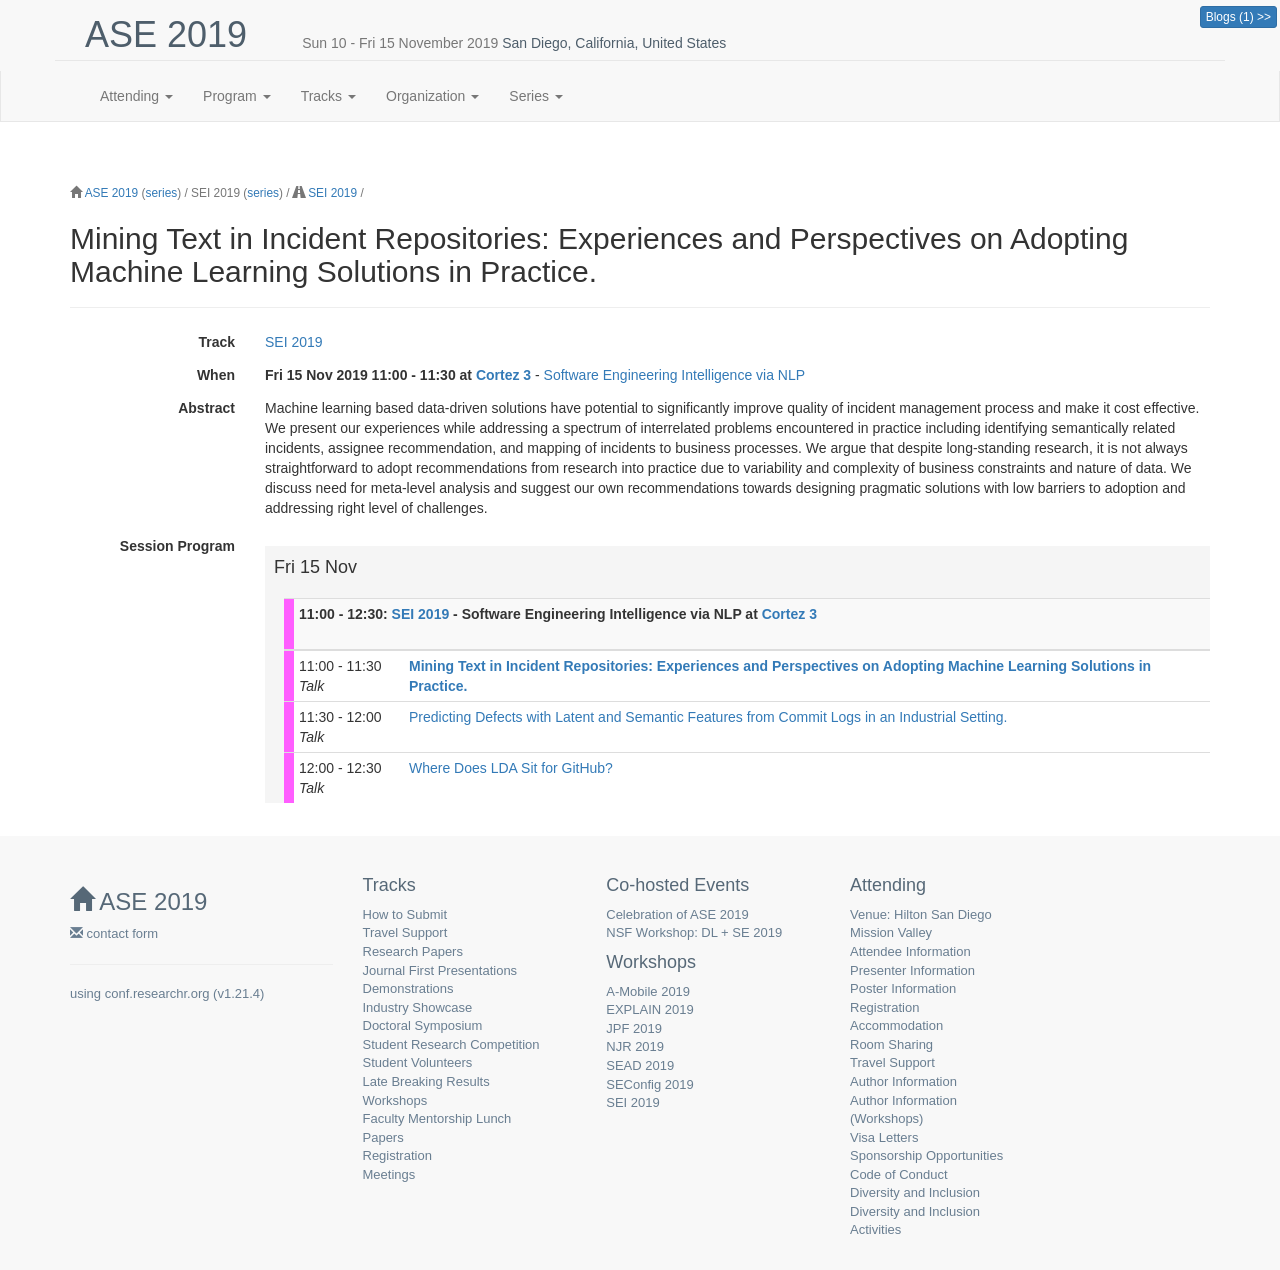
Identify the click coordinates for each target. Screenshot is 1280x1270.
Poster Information (903, 988)
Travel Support (405, 932)
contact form (114, 933)
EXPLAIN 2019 (649, 1009)
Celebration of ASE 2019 (677, 914)
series (161, 193)
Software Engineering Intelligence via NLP (675, 375)
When (216, 375)
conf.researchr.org (157, 993)
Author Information (903, 1081)
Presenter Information (912, 970)
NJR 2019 (635, 1046)
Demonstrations (408, 988)
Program (237, 96)
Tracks (328, 96)
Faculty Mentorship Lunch (437, 1118)
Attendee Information (910, 951)
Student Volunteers (418, 1062)
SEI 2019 (332, 193)
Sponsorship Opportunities (926, 1155)
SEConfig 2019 (649, 1084)
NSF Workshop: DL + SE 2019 (694, 932)
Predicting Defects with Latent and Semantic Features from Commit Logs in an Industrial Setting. (708, 717)
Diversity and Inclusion (915, 1192)
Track (216, 342)
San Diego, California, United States (614, 43)
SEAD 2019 (640, 1065)
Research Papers (413, 951)
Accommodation (896, 1025)
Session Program (177, 546)
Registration (397, 1155)
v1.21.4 (238, 993)
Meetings (389, 1174)
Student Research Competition (451, 1044)
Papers (383, 1137)
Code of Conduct (899, 1174)
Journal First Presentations (440, 970)
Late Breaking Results (426, 1081)
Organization (432, 96)
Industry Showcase (418, 1007)
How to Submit (405, 914)
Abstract (206, 408)
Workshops (395, 1100)
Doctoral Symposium (423, 1025)
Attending (136, 96)
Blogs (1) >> (1238, 17)
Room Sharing (891, 1044)
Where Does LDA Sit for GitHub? (511, 768)
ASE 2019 (112, 193)
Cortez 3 (503, 375)
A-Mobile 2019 (648, 991)
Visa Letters (884, 1137)
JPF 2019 (634, 1028)
